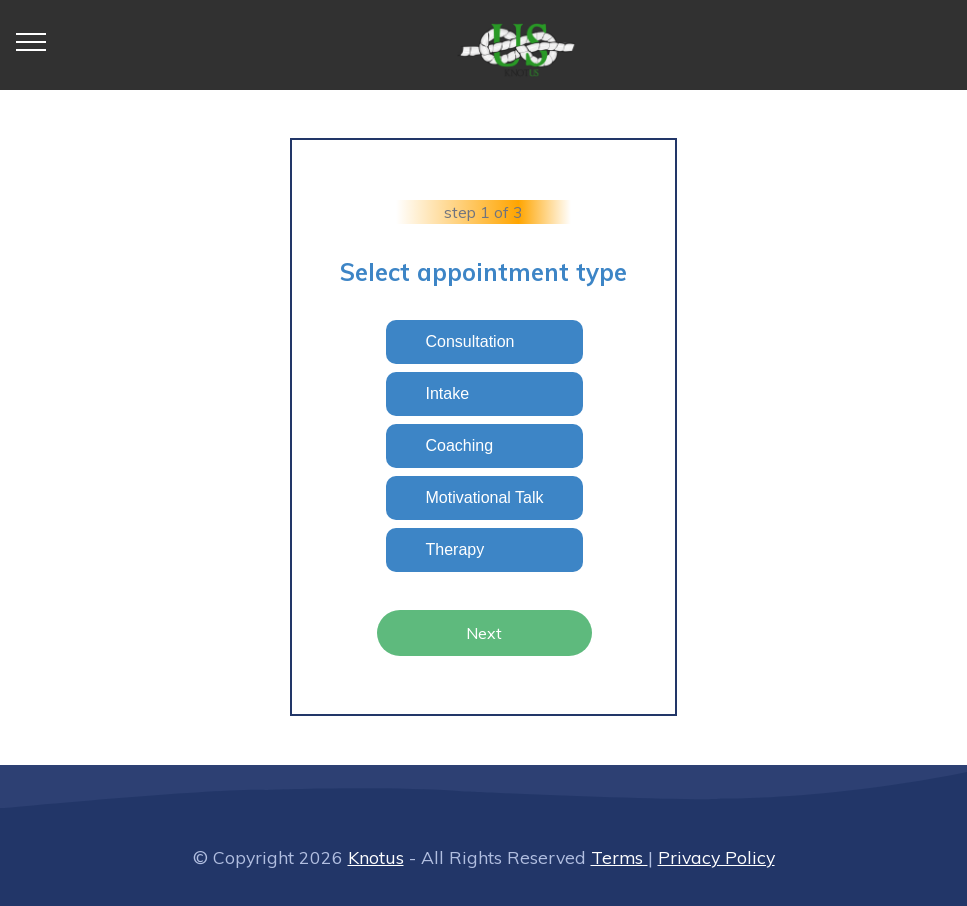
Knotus (376, 857)
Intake (448, 393)
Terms (619, 857)
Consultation (470, 341)
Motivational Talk (485, 497)
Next (484, 633)
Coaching (460, 445)
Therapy (455, 549)
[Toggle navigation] (31, 41)
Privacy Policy (716, 857)
